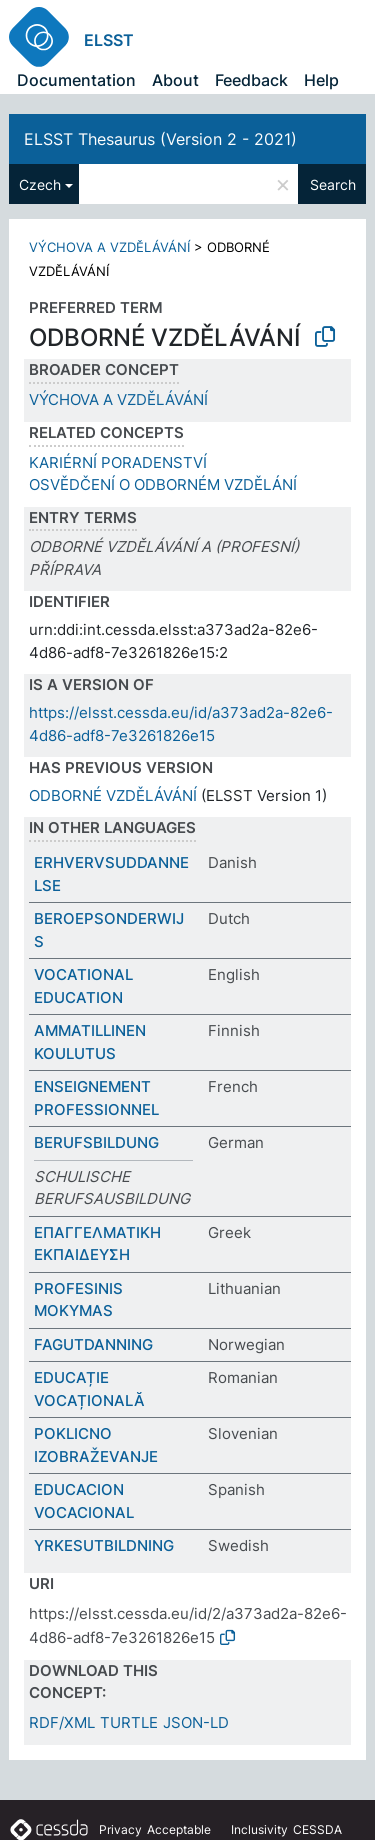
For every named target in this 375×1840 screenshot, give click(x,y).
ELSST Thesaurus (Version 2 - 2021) (160, 139)
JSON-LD (196, 1722)
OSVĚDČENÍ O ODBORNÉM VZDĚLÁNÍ (163, 484)
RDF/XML (62, 1722)
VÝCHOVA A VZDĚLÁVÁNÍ (109, 247)
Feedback (251, 80)
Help (321, 80)
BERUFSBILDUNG (96, 1142)
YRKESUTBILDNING (104, 1545)
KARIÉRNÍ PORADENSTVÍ (118, 462)
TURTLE (129, 1722)
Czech (40, 184)
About (175, 80)
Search (333, 184)
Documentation (76, 80)
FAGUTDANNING (93, 1344)
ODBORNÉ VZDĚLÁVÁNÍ (113, 795)
